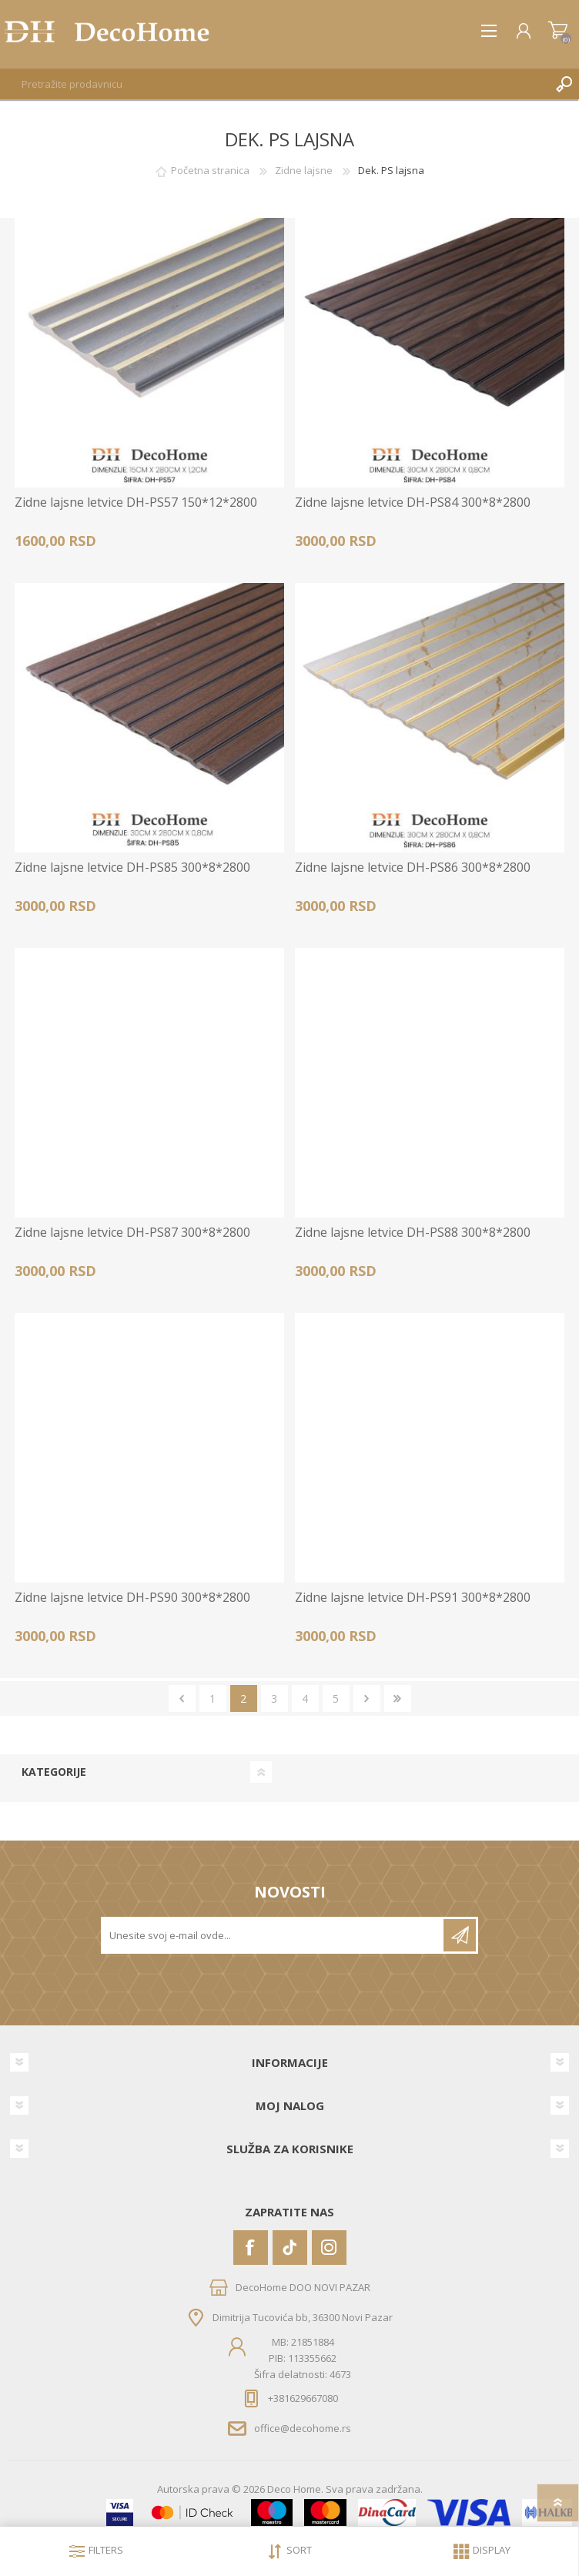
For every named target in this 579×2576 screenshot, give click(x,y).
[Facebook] (250, 2247)
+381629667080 (303, 2398)
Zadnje (397, 1698)
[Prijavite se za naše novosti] (273, 1935)
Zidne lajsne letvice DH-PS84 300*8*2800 (412, 502)
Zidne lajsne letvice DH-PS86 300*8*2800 (412, 867)
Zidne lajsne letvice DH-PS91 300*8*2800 (412, 1597)
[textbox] (274, 84)
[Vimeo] (290, 2247)
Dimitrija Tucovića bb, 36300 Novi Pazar (303, 2317)
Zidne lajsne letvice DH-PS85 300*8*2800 (132, 867)
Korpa (558, 31)
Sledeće (366, 1698)
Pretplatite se (459, 1935)
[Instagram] (329, 2247)
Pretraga (563, 84)
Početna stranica (210, 170)
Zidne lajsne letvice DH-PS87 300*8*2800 (132, 1232)
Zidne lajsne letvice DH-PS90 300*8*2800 (132, 1597)
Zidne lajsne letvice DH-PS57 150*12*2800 (136, 502)
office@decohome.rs (302, 2428)
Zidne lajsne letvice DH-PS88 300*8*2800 (412, 1232)
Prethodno (182, 1698)
